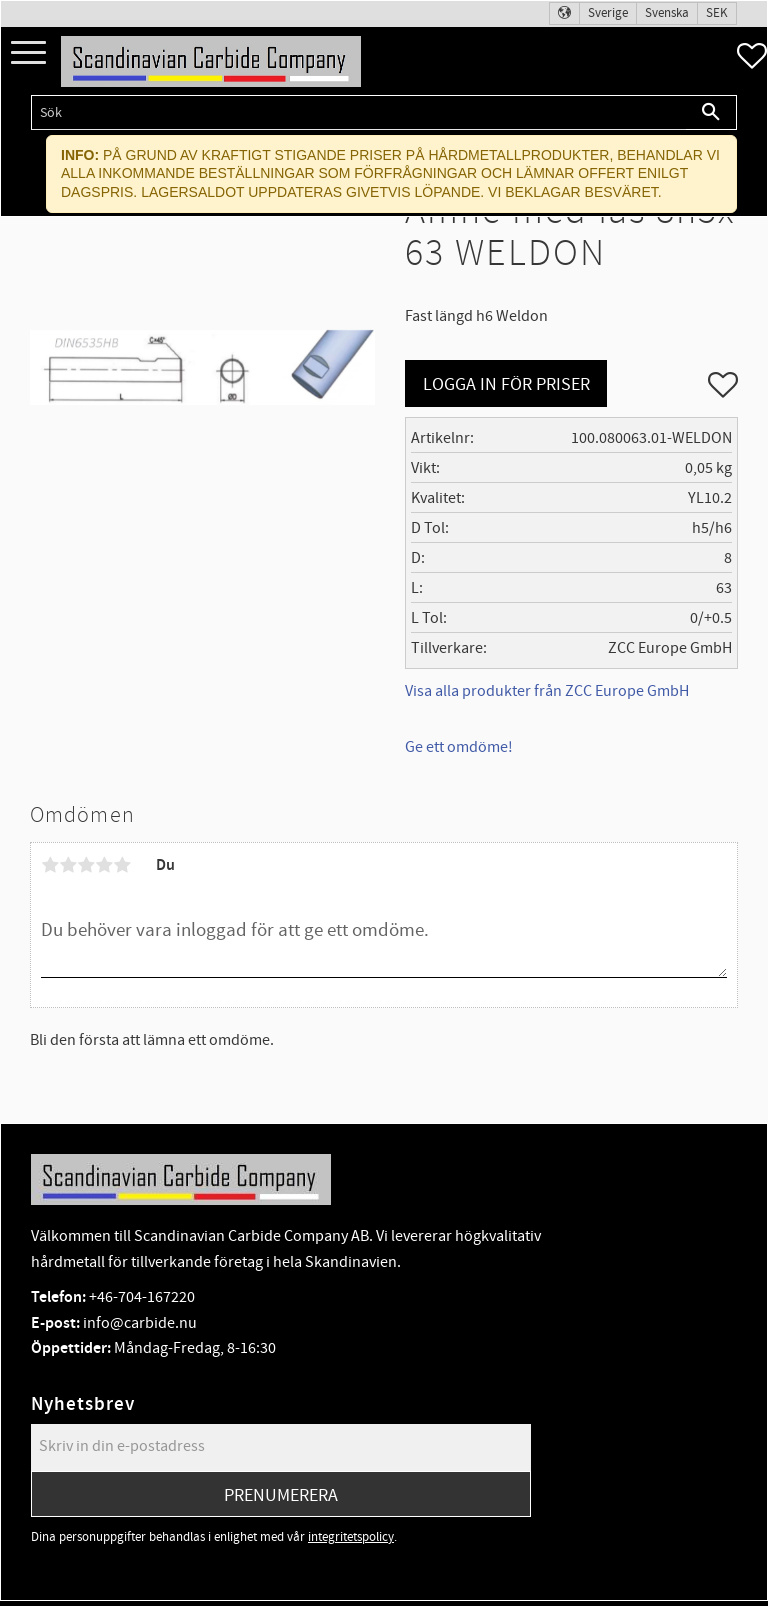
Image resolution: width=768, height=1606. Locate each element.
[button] (28, 53)
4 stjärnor (104, 865)
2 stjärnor (68, 865)
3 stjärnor (86, 865)
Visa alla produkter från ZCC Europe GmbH (547, 691)
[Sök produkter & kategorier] (358, 112)
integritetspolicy (351, 1537)
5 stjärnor (122, 865)
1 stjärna (50, 865)
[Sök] (711, 112)
